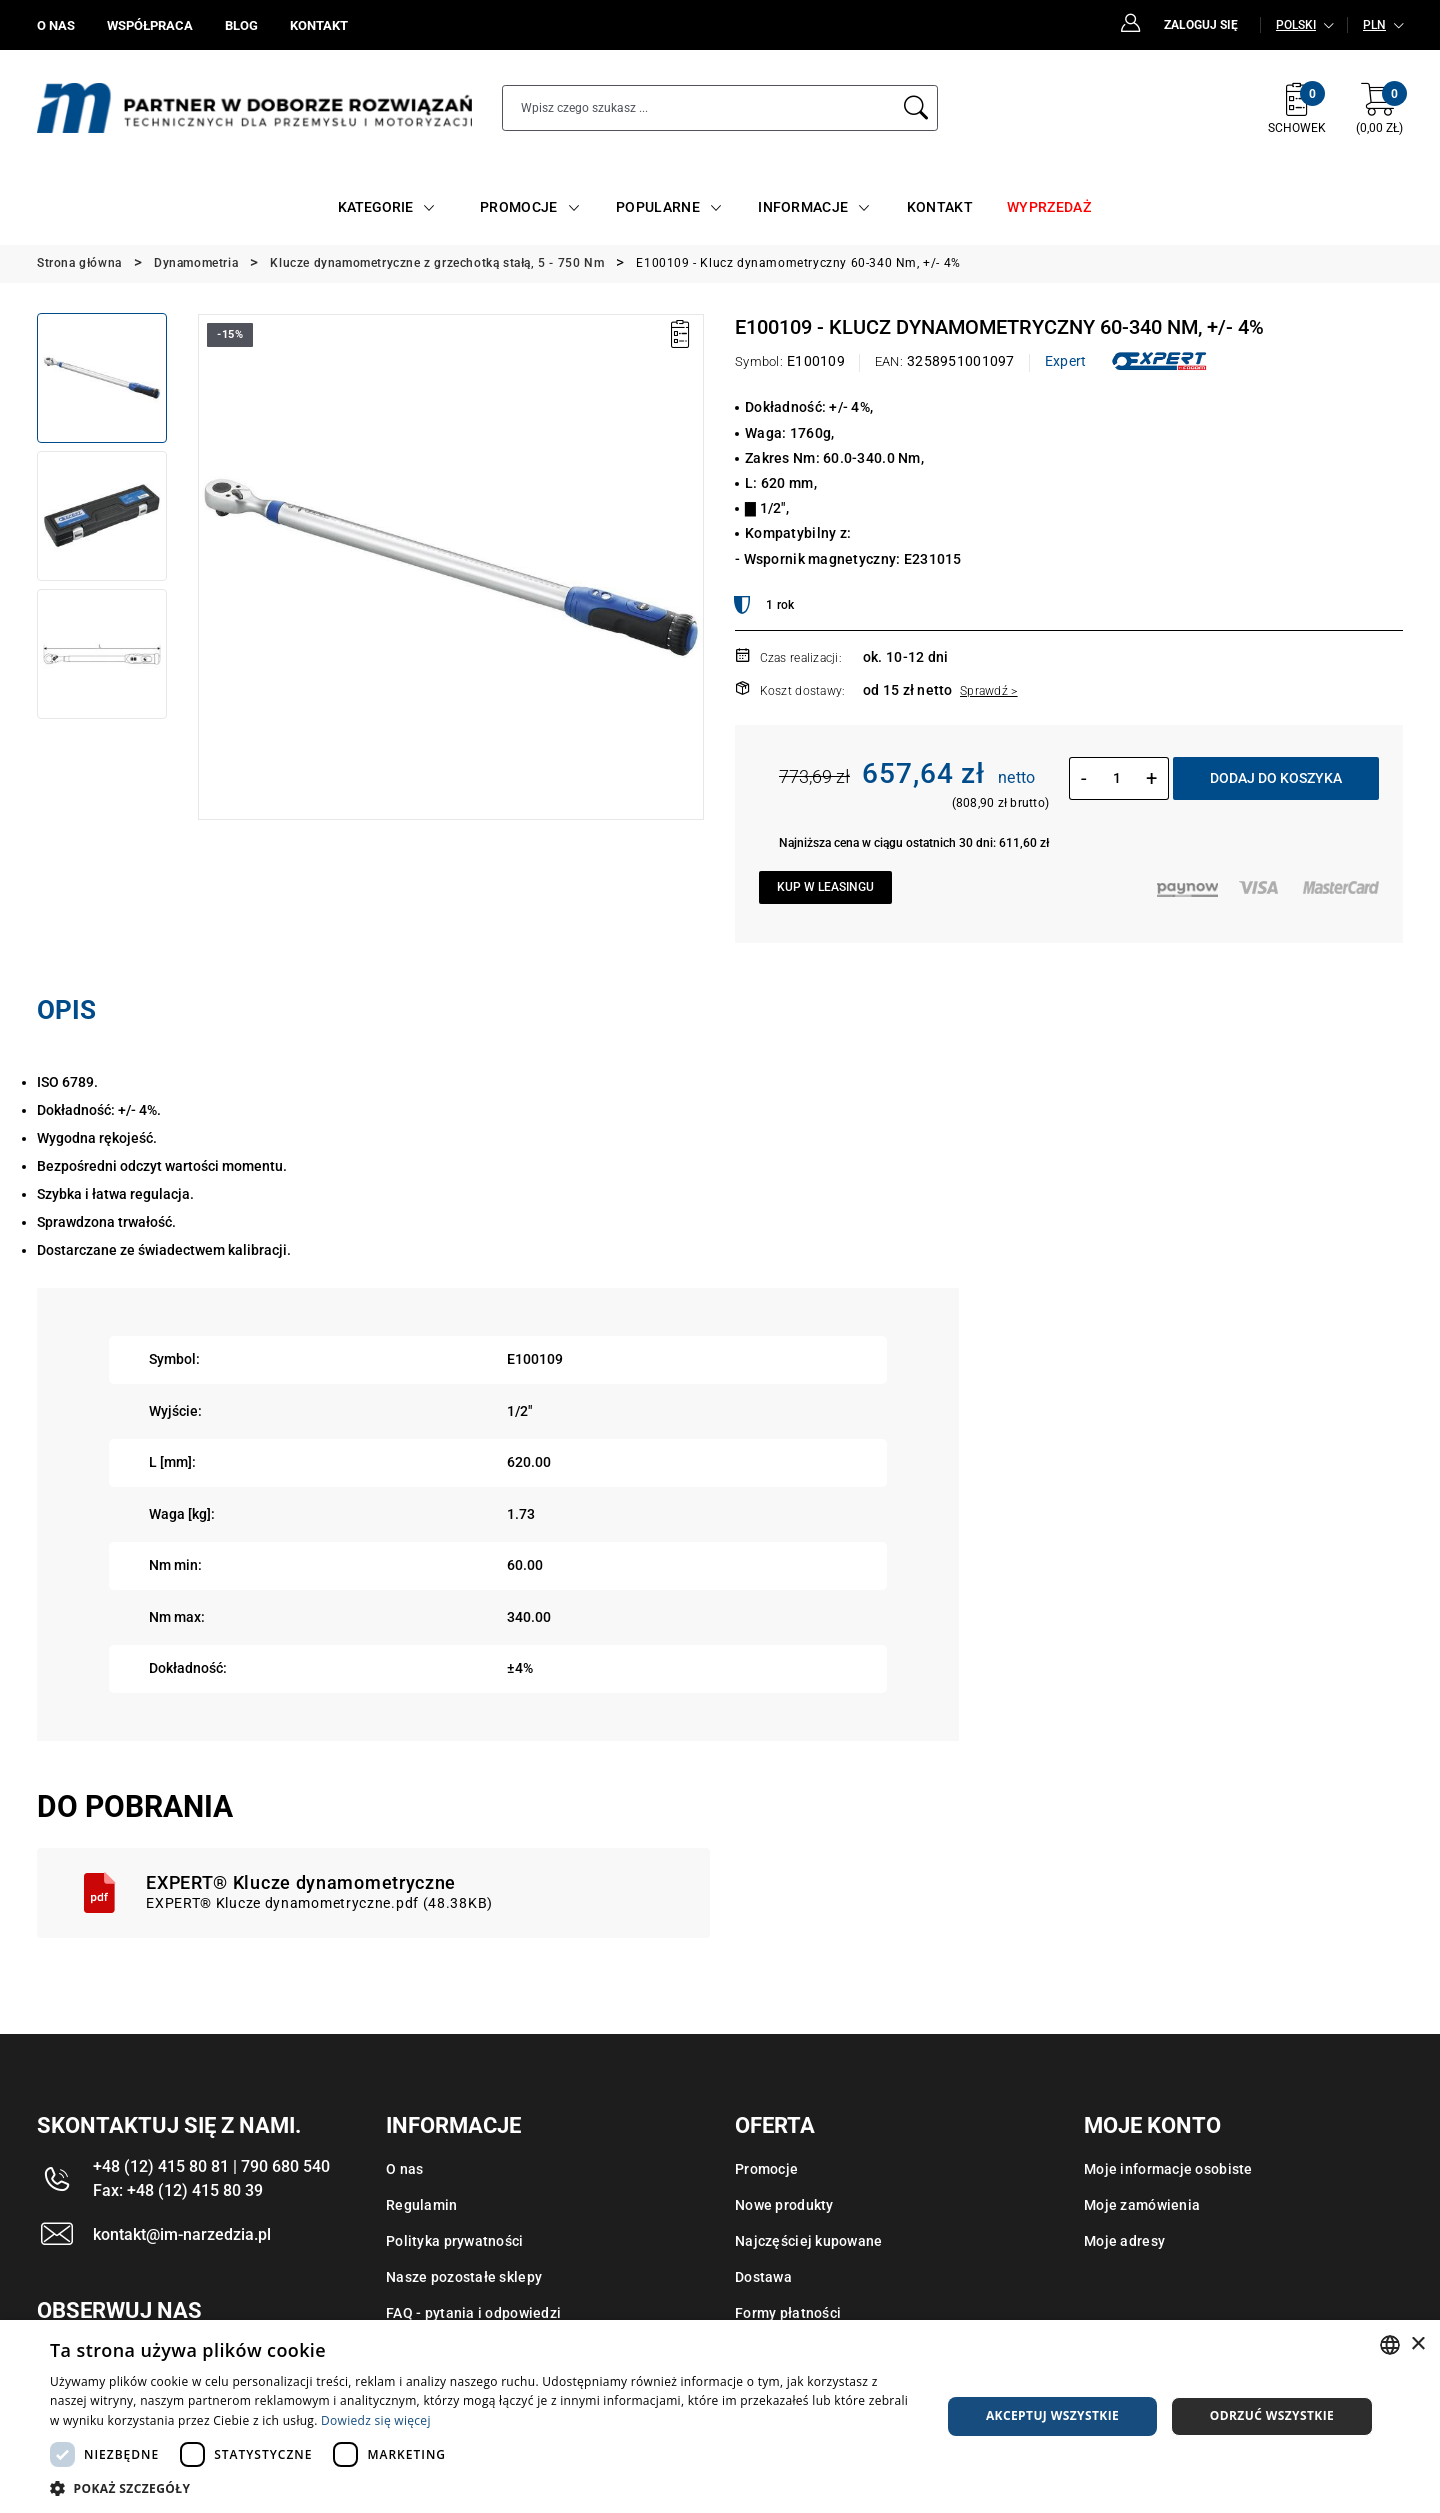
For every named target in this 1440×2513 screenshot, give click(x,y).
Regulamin (422, 2205)
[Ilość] (1116, 778)
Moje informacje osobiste (1168, 2169)
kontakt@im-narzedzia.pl (182, 2234)
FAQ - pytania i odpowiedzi (473, 2313)
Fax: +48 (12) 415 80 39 (178, 2190)
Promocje (766, 2169)
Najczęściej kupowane (809, 2241)
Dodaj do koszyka (1276, 778)
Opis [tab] (66, 1010)
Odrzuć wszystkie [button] (1272, 2415)
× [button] (1417, 2344)
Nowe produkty (784, 2205)
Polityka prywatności (455, 2241)
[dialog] (720, 2416)
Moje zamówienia (1142, 2205)
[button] (482, 2488)
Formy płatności (788, 2313)
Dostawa (763, 2277)
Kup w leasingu (825, 887)
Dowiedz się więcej (376, 2420)
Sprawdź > (989, 691)
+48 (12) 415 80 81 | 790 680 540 (211, 2166)
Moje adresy (1124, 2241)
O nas (404, 2169)
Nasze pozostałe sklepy (464, 2277)
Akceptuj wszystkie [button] (1052, 2415)
